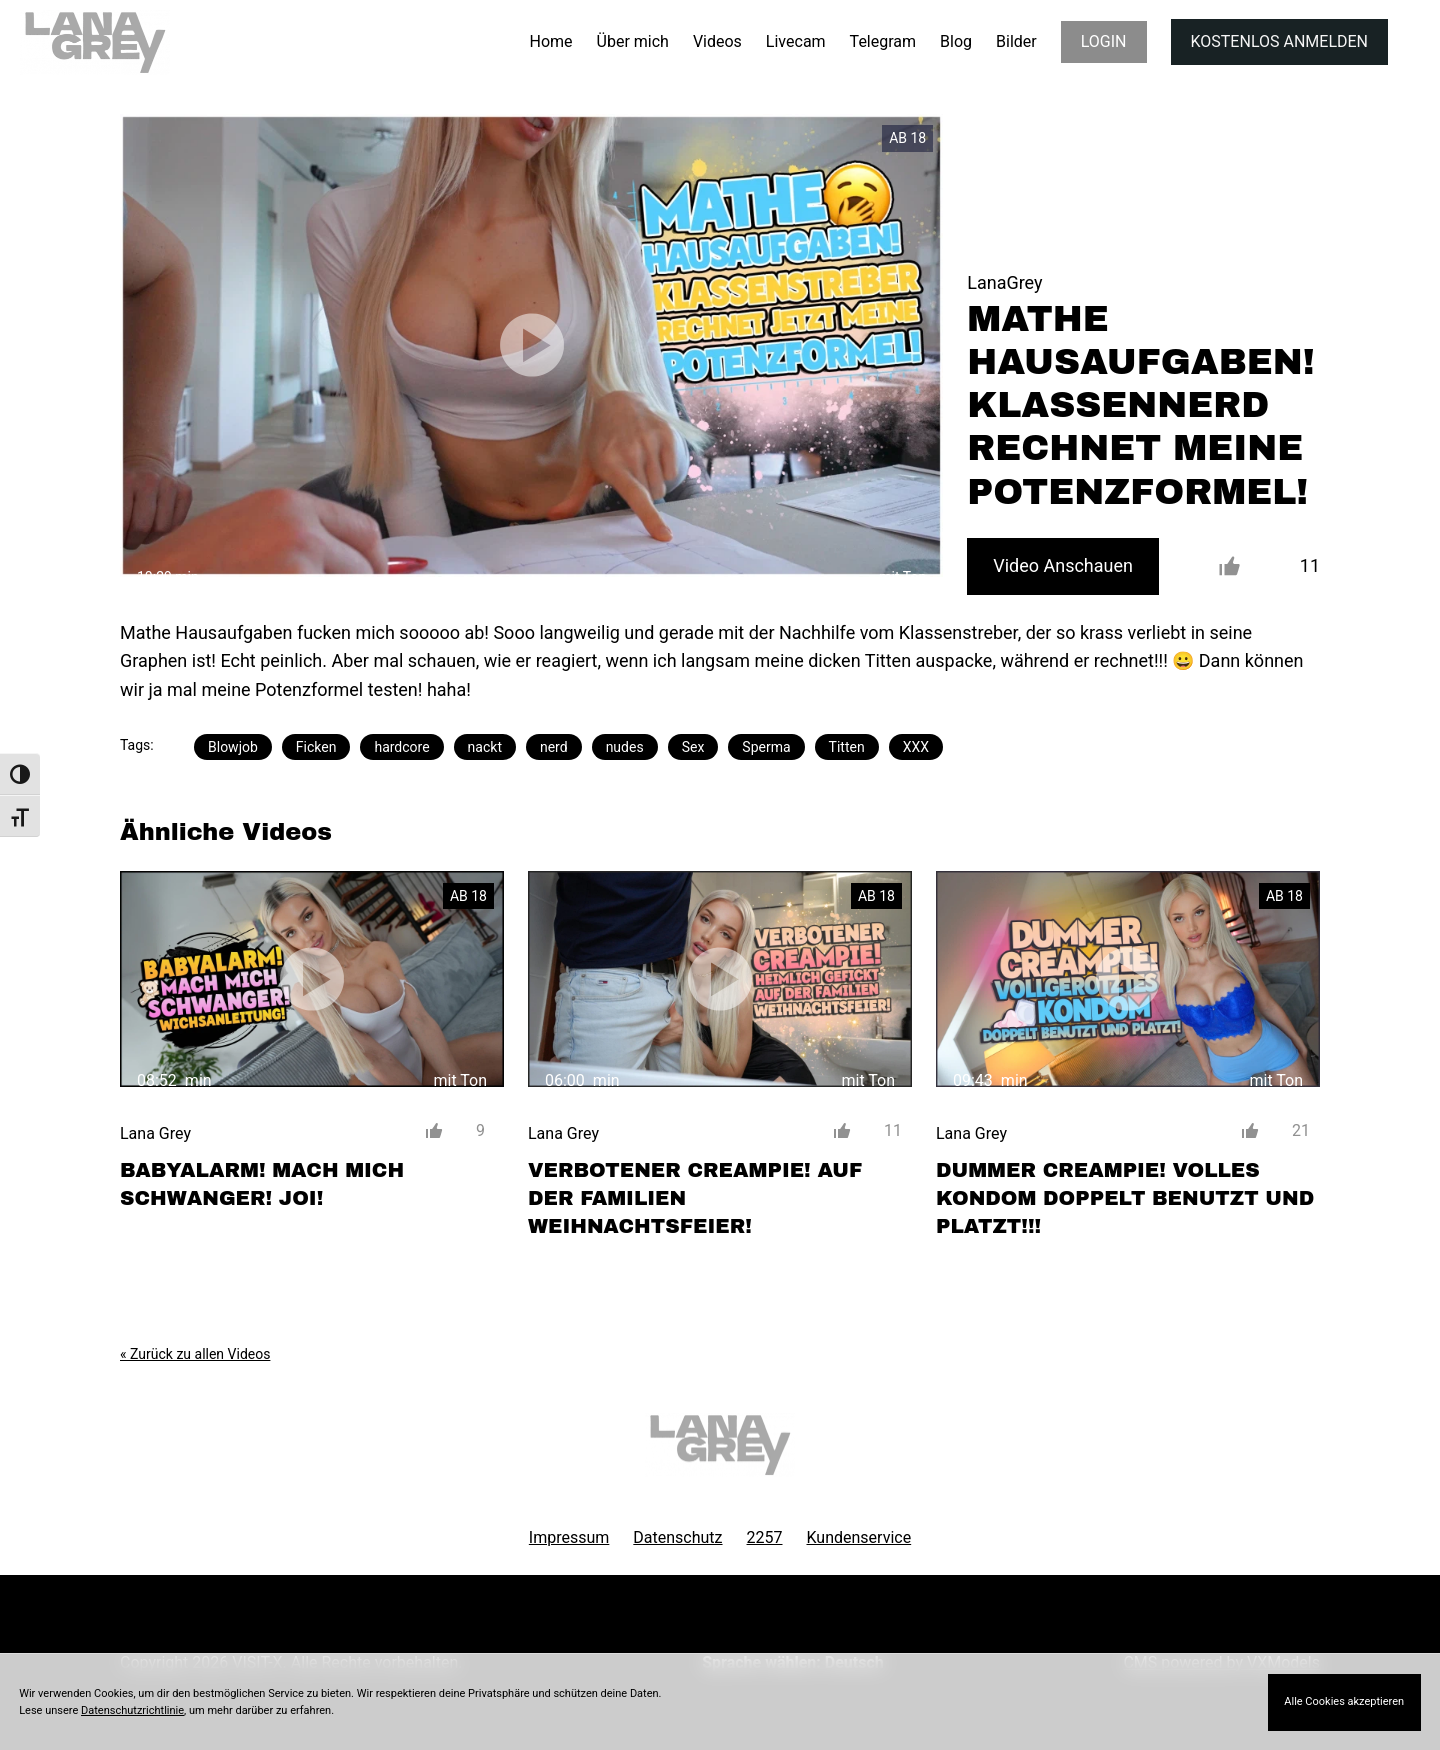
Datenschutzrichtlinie (132, 1710)
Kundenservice (859, 1537)
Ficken (316, 747)
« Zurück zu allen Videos (195, 1354)
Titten (847, 747)
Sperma (766, 747)
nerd (554, 747)
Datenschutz (677, 1537)
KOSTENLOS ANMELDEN (1279, 41)
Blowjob (233, 747)
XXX (916, 747)
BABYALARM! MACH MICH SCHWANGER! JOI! (262, 1184)
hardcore (401, 747)
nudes (625, 747)
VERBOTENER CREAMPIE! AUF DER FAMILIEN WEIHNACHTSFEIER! (695, 1198)
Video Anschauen (1063, 565)
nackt (485, 747)
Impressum (569, 1537)
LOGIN (1104, 41)
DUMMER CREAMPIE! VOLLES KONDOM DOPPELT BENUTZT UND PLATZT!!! (1125, 1198)
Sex (693, 747)
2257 (765, 1537)
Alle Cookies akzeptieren (1344, 1701)
